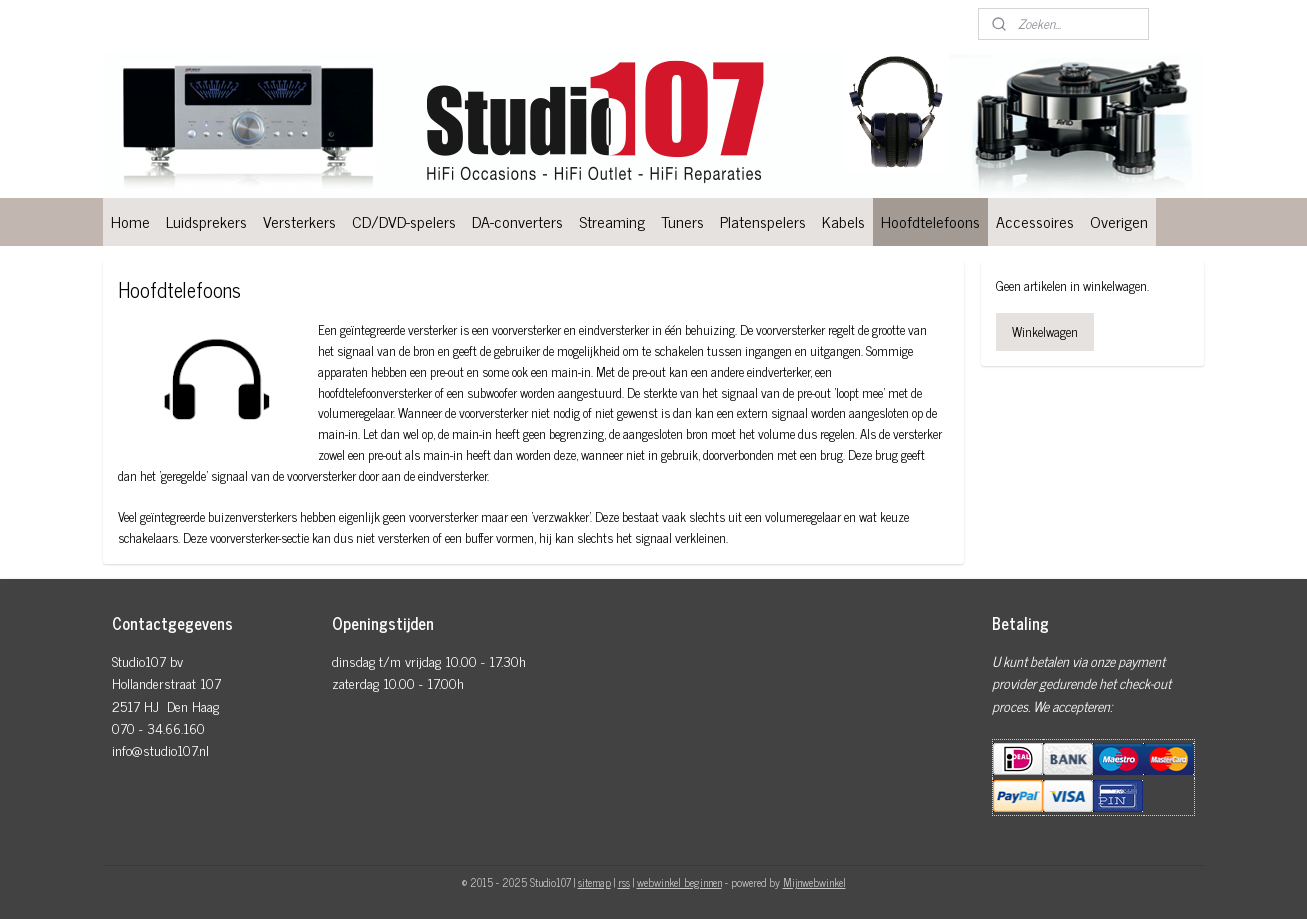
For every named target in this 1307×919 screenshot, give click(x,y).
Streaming (612, 221)
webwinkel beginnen (679, 882)
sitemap (594, 882)
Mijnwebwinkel (814, 882)
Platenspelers (763, 221)
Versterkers (299, 221)
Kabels (843, 221)
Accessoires (1035, 221)
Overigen (1119, 221)
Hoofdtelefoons (930, 221)
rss (624, 882)
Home (130, 221)
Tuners (682, 221)
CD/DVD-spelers (404, 221)
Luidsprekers (206, 221)
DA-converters (517, 221)
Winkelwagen (1045, 331)
